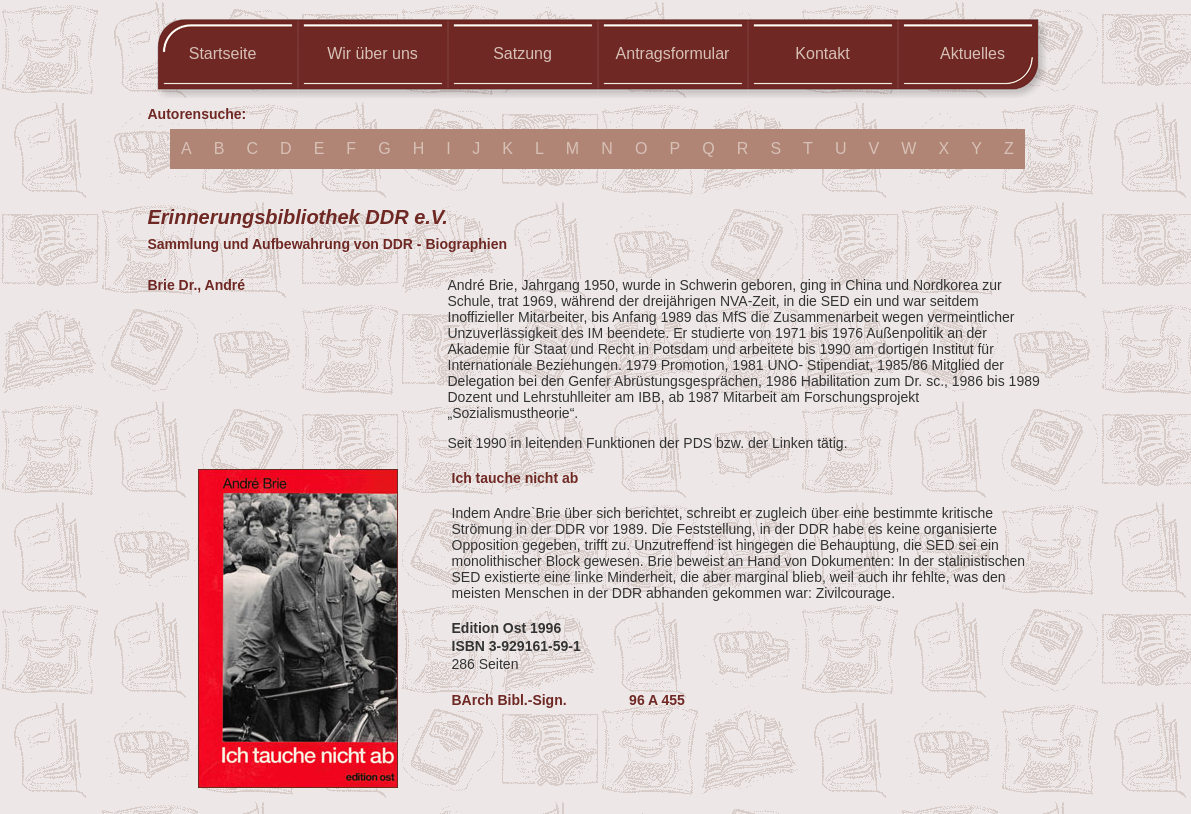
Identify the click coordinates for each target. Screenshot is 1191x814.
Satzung (522, 53)
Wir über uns (372, 53)
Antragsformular (673, 53)
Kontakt (822, 53)
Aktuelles (972, 53)
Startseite (223, 53)
